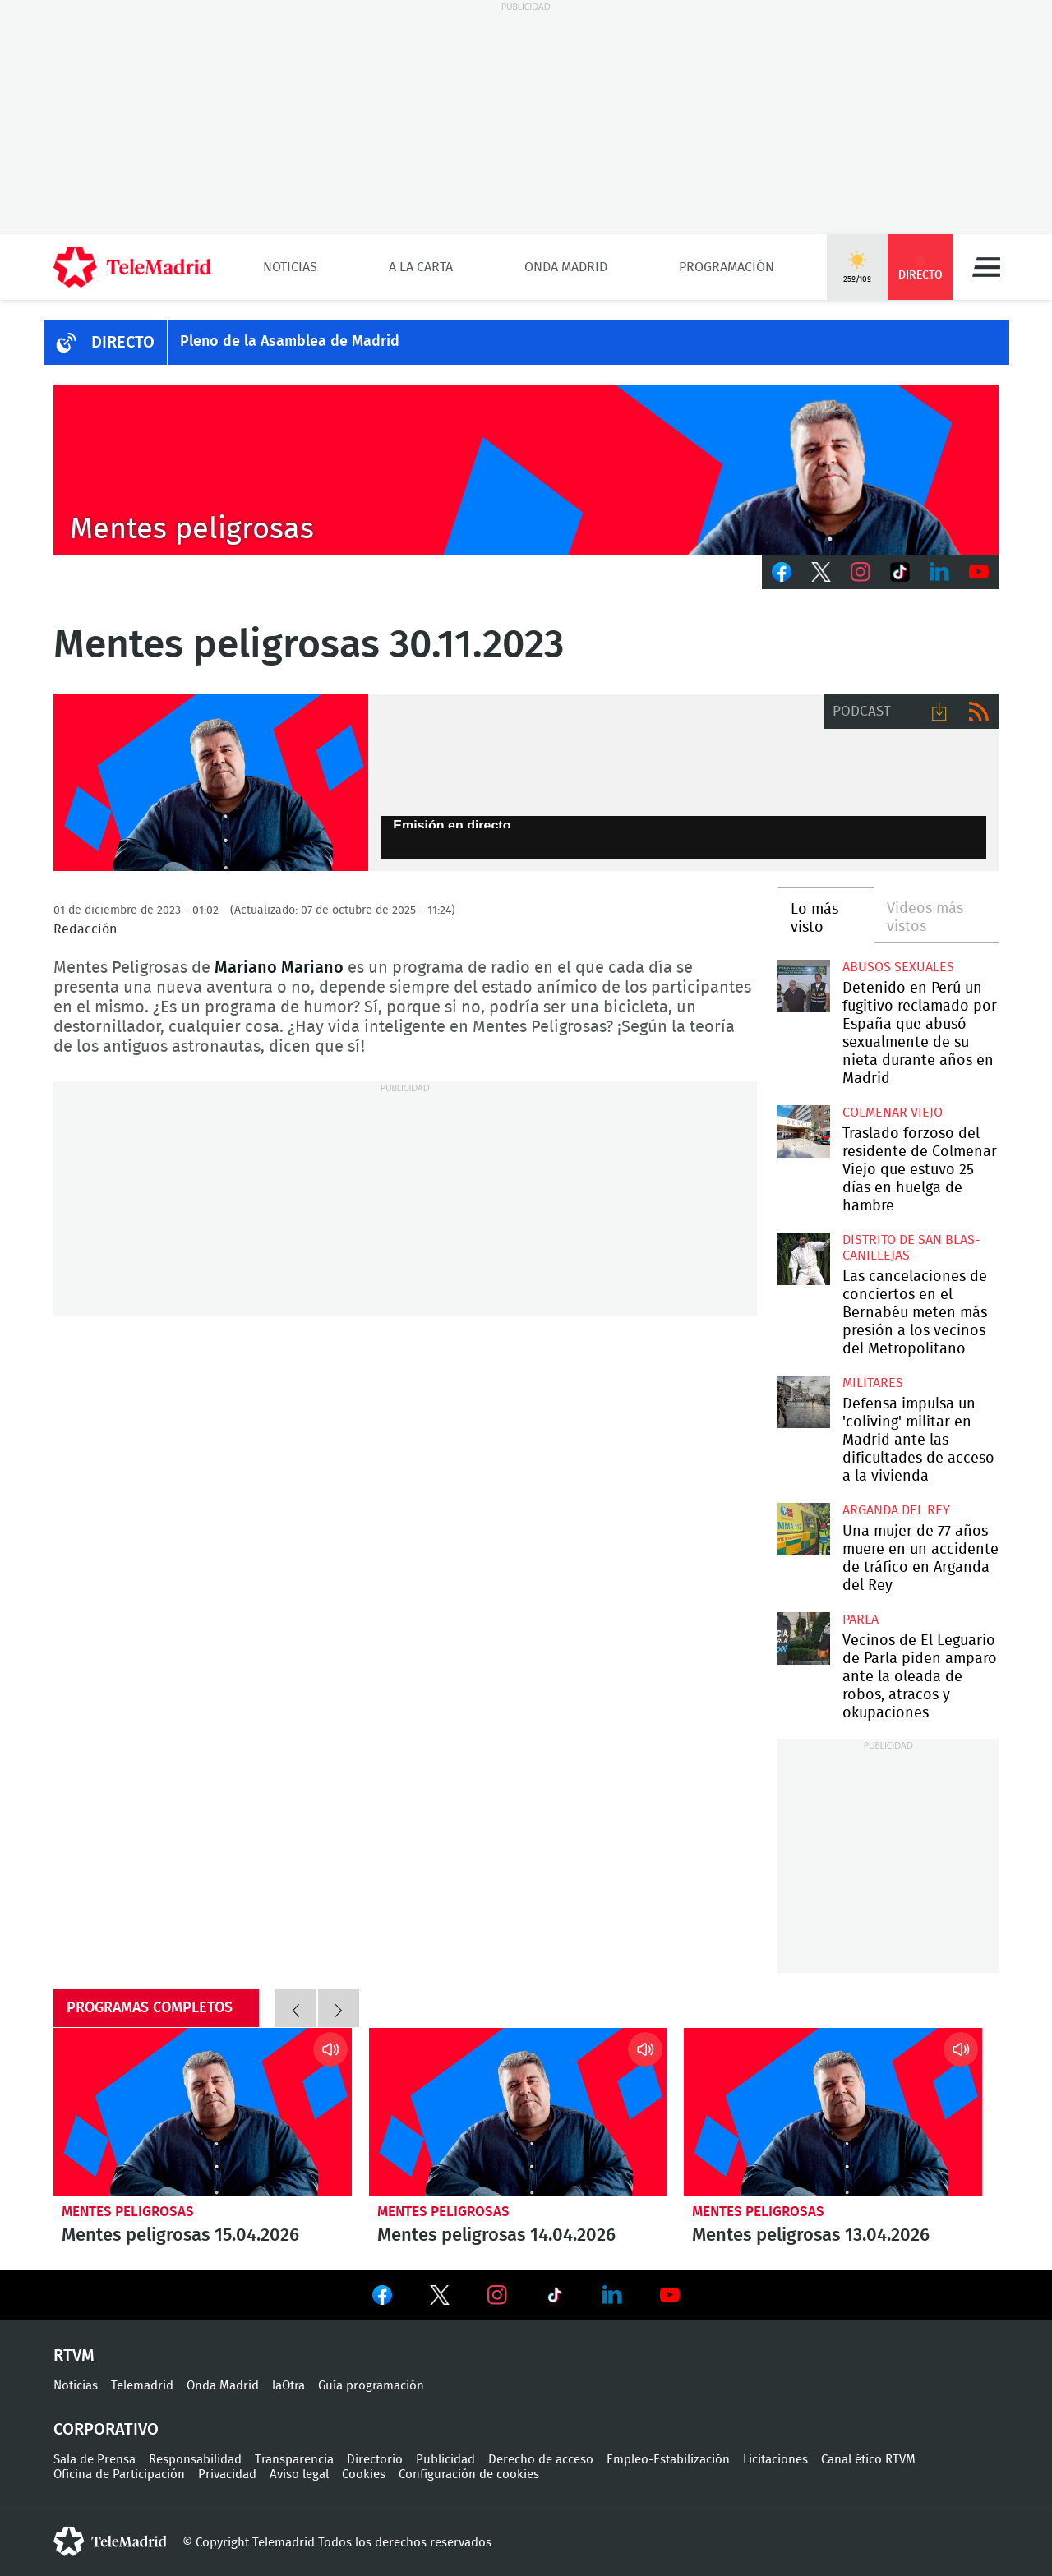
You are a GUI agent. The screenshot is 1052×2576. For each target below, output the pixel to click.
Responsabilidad (195, 2460)
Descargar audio (939, 711)
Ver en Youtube (669, 2295)
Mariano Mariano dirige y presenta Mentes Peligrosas (210, 783)
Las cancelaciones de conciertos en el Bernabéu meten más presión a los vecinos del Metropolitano (803, 1258)
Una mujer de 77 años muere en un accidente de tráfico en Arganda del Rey (803, 1529)
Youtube (979, 572)
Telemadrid (142, 2386)
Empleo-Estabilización (668, 2460)
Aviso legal (299, 2474)
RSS (979, 711)
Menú (986, 267)
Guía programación (371, 2386)
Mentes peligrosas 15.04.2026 (202, 2112)
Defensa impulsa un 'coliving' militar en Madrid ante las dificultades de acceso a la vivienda (803, 1401)
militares (872, 1382)
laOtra (288, 2386)
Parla (860, 1619)
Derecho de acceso (540, 2460)
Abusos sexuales (898, 967)
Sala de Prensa (94, 2460)
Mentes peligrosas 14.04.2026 (518, 2112)
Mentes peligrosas (128, 2212)
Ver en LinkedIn (612, 2295)
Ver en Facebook (382, 2298)
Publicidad (445, 2460)
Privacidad (227, 2474)
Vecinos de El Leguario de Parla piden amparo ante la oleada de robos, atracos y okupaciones (803, 1638)
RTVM (74, 2356)
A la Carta (421, 267)
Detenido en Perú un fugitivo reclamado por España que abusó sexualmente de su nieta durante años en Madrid (803, 986)
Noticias (290, 267)
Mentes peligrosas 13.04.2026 (833, 2112)
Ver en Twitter (439, 2298)
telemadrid (110, 2541)
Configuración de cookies (469, 2474)
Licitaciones (775, 2460)
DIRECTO (123, 342)
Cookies (363, 2474)
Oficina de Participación (119, 2474)
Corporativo (106, 2430)
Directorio (375, 2460)
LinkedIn (939, 572)
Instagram (860, 572)
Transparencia (294, 2460)
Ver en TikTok (554, 2298)
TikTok (900, 572)
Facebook (781, 572)
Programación (726, 267)
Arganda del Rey (896, 1510)
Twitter (821, 572)
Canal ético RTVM (868, 2460)
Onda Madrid (565, 267)
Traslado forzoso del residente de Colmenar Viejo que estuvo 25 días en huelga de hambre (803, 1131)
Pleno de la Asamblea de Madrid (289, 341)
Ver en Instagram (497, 2295)
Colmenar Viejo (892, 1112)
